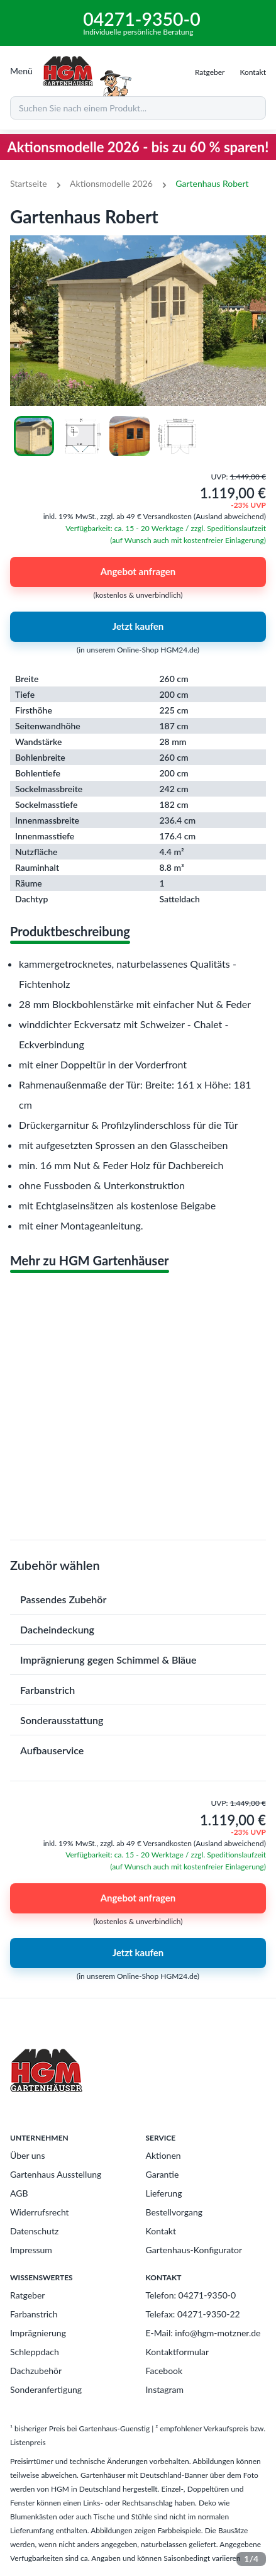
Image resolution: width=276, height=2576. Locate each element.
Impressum (31, 2249)
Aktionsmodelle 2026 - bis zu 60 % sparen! (138, 146)
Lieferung (164, 2193)
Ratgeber (27, 2295)
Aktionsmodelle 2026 (111, 183)
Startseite (28, 183)
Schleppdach (34, 2351)
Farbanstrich (34, 2314)
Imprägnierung (38, 2332)
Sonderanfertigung (46, 2389)
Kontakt (161, 2231)
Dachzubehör (36, 2370)
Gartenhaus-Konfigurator (194, 2249)
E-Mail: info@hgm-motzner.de (203, 2332)
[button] (138, 1599)
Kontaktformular (177, 2351)
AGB (19, 2193)
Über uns (27, 2155)
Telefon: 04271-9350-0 (191, 2295)
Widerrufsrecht (39, 2212)
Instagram (165, 2389)
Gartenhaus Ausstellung (55, 2174)
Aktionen (163, 2155)
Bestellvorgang (174, 2212)
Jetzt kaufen (138, 627)
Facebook (164, 2370)
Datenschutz (34, 2231)
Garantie (162, 2174)
